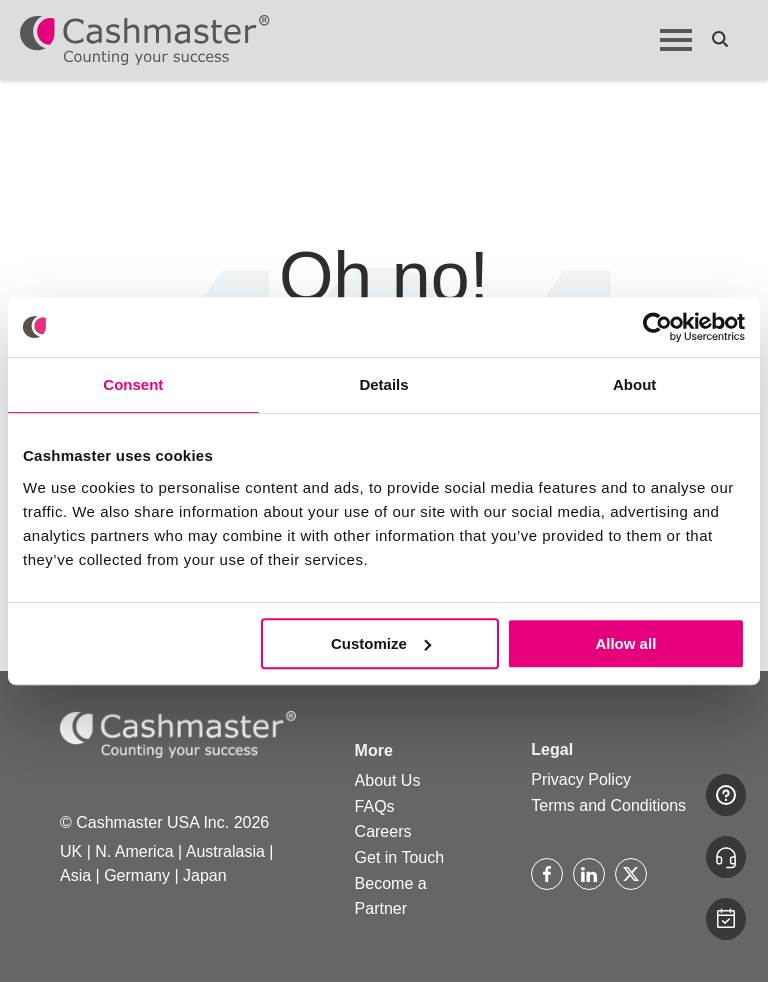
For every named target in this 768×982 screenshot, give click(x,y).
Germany (137, 875)
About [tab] (634, 384)
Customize (381, 643)
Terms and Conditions (608, 805)
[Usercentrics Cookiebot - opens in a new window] (657, 327)
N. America (134, 851)
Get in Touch (400, 857)
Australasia (225, 851)
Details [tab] (383, 384)
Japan (205, 875)
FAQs (375, 806)
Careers (383, 831)
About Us (388, 780)
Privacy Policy (581, 779)
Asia (75, 875)
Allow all (625, 643)
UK (71, 851)
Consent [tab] (133, 384)
